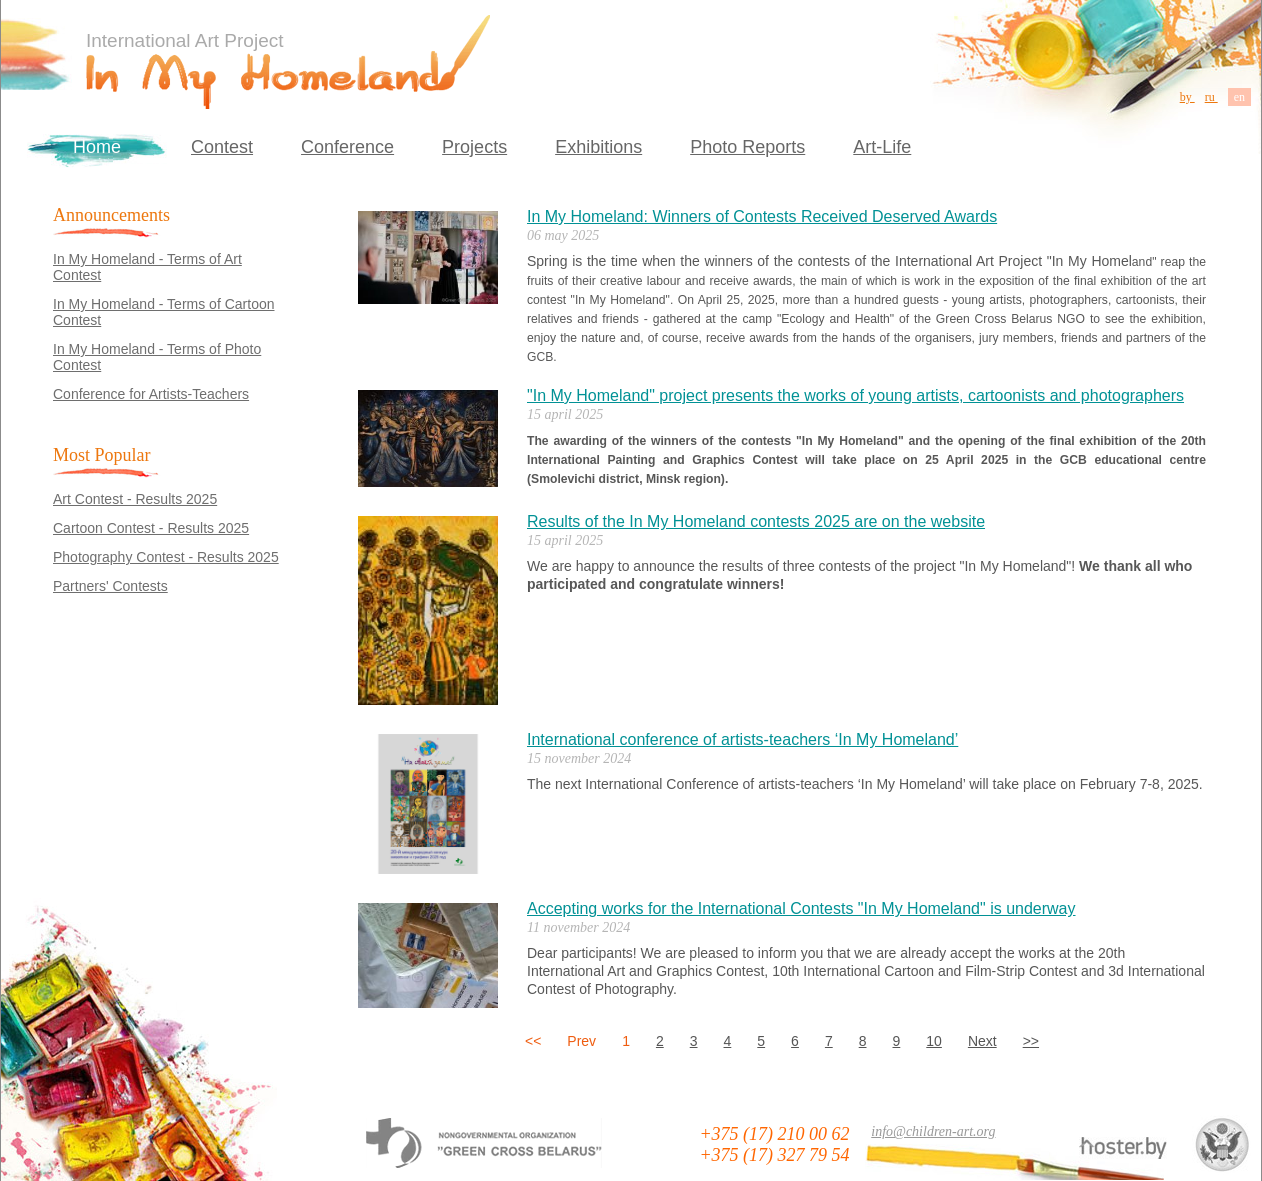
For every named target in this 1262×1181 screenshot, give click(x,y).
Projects (474, 147)
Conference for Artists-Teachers (151, 394)
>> (1031, 1041)
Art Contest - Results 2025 (135, 499)
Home (97, 147)
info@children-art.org (933, 1131)
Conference (347, 147)
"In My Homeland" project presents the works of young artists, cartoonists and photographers (855, 395)
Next (982, 1041)
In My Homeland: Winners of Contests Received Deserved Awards (762, 216)
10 (934, 1041)
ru (1211, 97)
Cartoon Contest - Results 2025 (151, 528)
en (1239, 97)
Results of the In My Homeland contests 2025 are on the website (756, 521)
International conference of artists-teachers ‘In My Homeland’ (742, 739)
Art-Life (882, 147)
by (1187, 97)
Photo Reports (747, 147)
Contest (222, 147)
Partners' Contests (110, 586)
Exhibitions (598, 147)
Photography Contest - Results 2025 (166, 557)
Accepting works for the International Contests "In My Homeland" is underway (801, 908)
